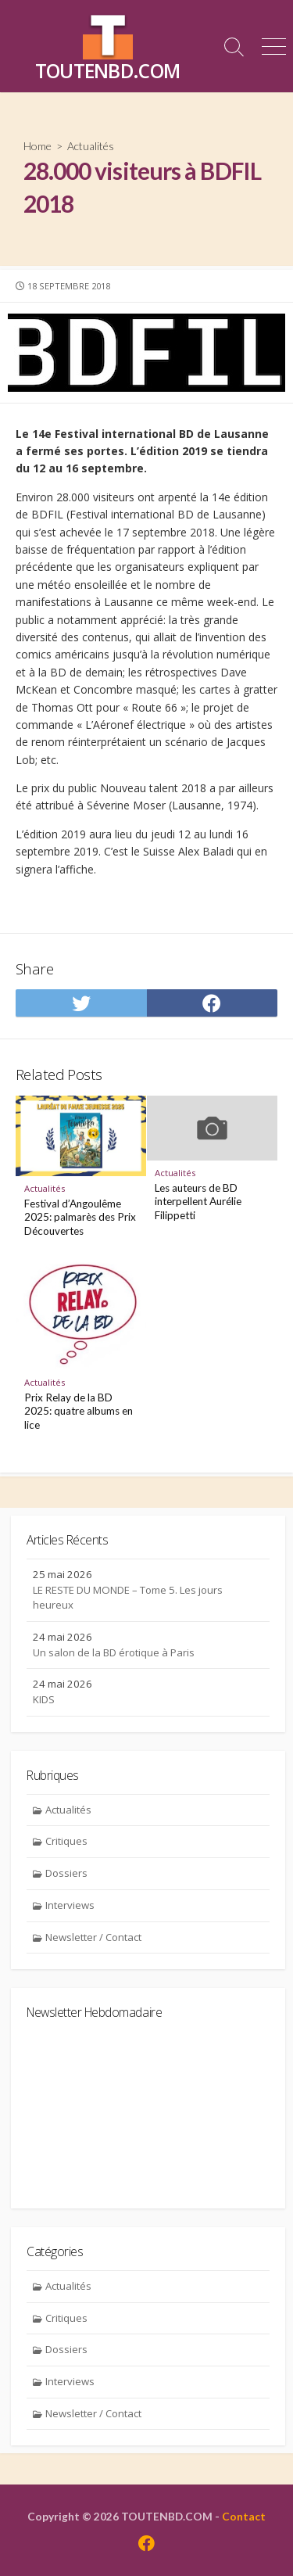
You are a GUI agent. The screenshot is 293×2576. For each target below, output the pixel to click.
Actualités (90, 145)
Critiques (66, 1841)
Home (37, 145)
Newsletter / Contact (93, 1937)
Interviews (70, 1905)
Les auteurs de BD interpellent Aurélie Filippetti (198, 1202)
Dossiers (66, 1873)
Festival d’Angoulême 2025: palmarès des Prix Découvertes (80, 1217)
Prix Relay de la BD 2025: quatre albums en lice (78, 1411)
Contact (244, 2516)
